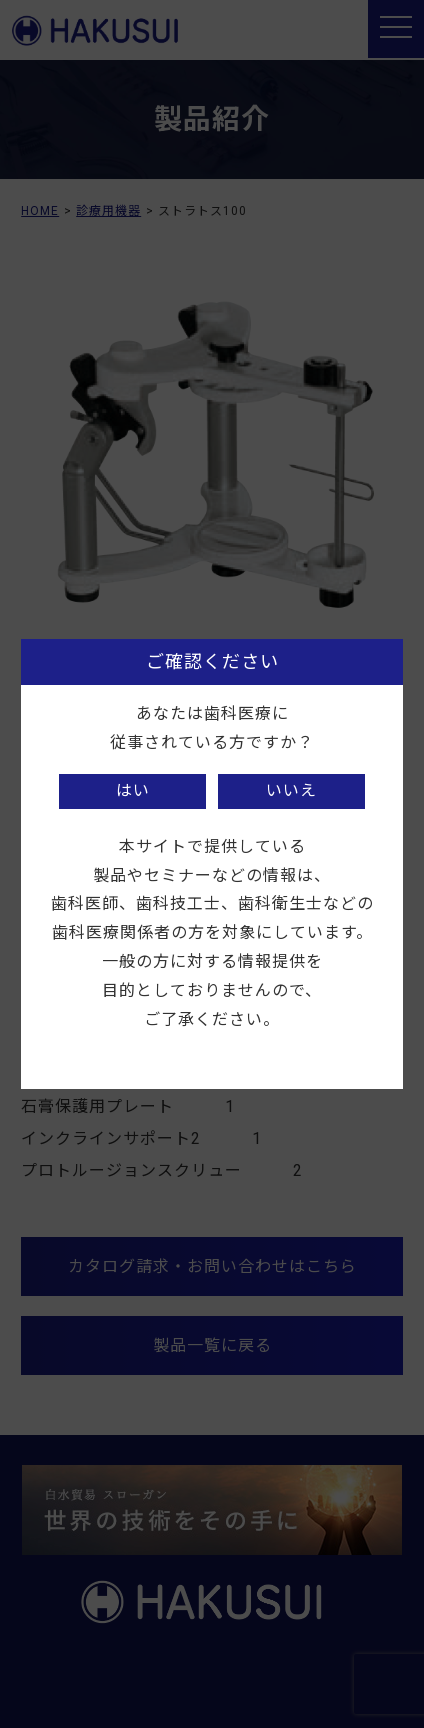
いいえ (291, 790)
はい (133, 790)
